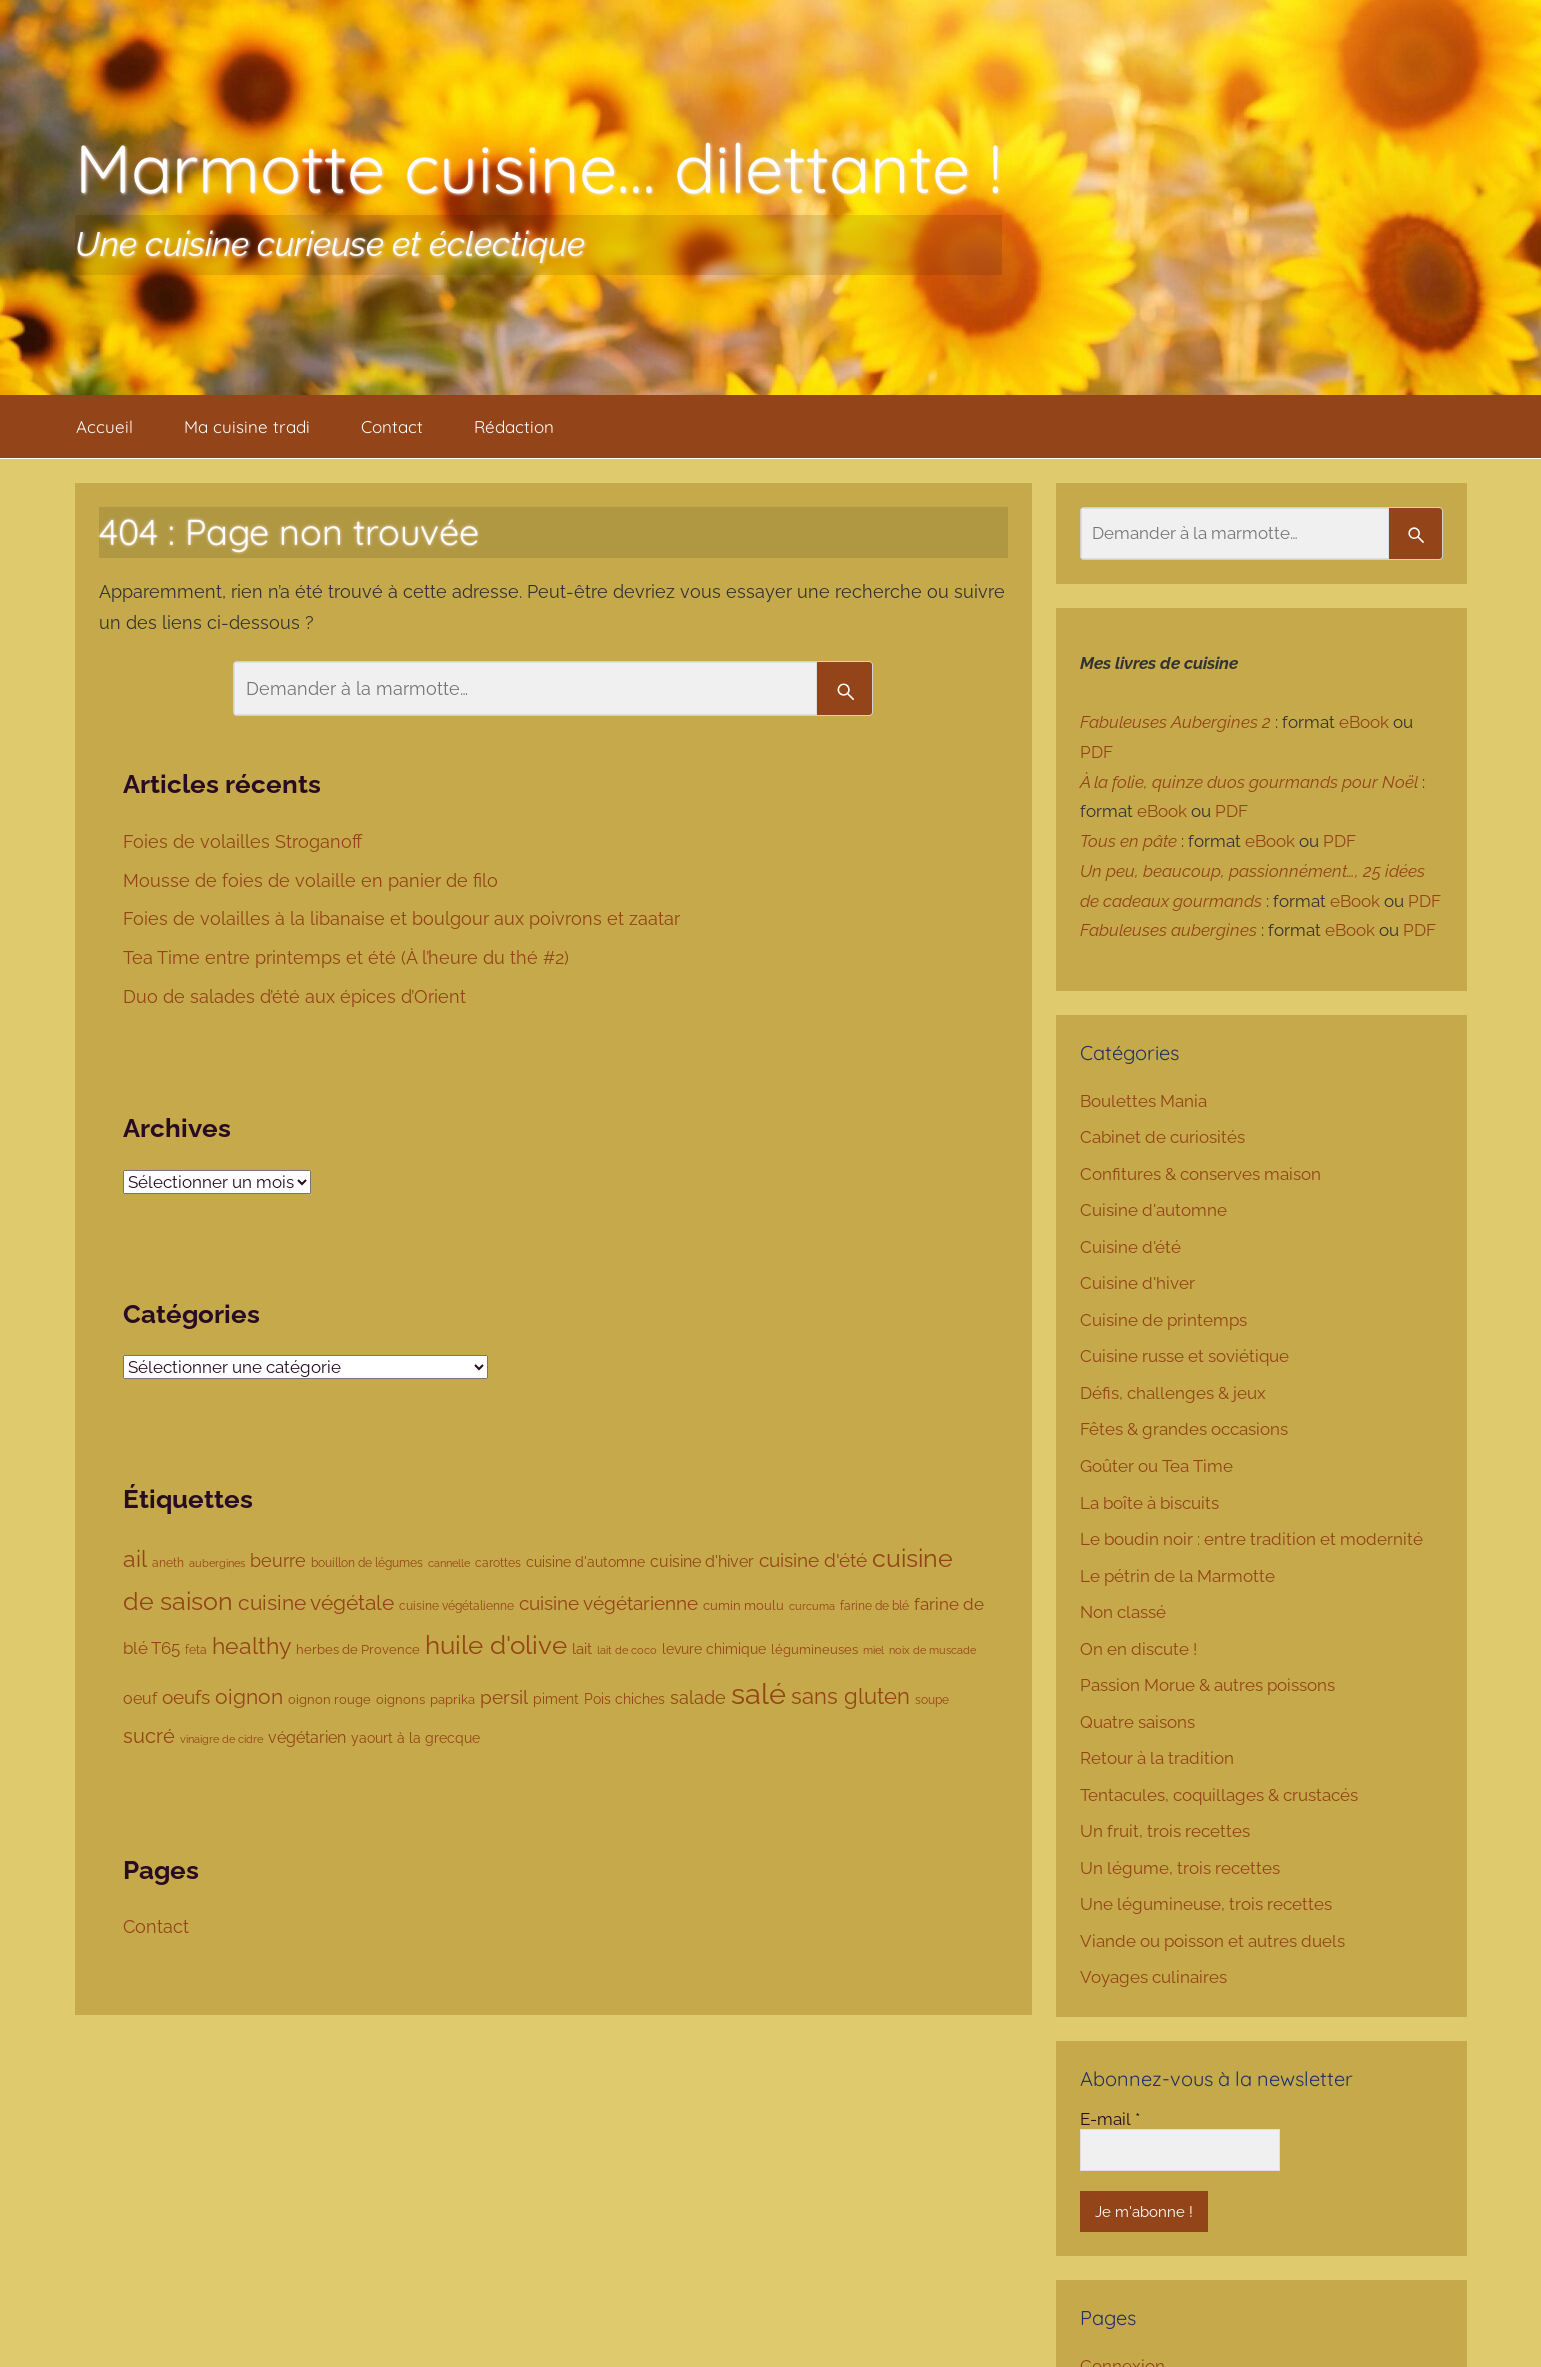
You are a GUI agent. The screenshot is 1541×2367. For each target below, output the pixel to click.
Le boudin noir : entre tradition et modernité (1251, 1539)
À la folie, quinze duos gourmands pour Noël (1249, 782)
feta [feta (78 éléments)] (196, 1649)
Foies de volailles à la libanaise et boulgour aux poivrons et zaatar (404, 918)
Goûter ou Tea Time (1156, 1466)
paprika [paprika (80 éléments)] (452, 1699)
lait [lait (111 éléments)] (582, 1648)
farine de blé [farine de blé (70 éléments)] (874, 1606)
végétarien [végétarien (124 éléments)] (307, 1737)
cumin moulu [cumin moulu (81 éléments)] (743, 1605)
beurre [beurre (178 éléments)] (278, 1560)
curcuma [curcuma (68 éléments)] (812, 1606)
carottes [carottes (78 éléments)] (498, 1562)
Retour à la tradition (1157, 1758)
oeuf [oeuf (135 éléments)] (140, 1698)
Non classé (1123, 1612)
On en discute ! (1138, 1649)
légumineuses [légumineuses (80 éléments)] (814, 1649)
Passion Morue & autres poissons (1207, 1685)
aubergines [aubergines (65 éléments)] (217, 1563)
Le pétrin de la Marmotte (1177, 1576)
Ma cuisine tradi (247, 426)
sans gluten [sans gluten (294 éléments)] (850, 1696)
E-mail (1110, 2119)
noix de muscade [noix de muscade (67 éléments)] (932, 1650)
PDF (1096, 752)
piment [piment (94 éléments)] (556, 1699)
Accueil (104, 426)
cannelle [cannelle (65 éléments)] (449, 1563)
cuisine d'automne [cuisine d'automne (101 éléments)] (585, 1562)
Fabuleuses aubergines (1168, 930)
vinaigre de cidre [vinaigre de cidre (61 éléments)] (221, 1739)
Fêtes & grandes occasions (1184, 1429)
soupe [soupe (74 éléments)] (932, 1700)
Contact (392, 426)
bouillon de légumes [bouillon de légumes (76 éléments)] (367, 1562)
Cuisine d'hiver (1137, 1283)
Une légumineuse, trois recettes (1206, 1904)
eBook (1364, 722)
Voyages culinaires (1153, 1977)
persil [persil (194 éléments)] (504, 1697)
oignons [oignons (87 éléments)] (400, 1699)
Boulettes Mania (1143, 1101)
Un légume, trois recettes (1180, 1868)
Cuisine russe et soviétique (1184, 1356)
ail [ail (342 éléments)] (135, 1559)
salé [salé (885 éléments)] (758, 1693)
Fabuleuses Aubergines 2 (1175, 722)
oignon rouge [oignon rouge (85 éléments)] (329, 1699)
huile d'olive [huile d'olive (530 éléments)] (496, 1645)
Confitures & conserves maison (1200, 1174)
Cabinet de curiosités (1162, 1137)
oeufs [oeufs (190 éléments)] (186, 1697)
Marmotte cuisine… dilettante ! (538, 167)
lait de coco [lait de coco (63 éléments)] (627, 1650)
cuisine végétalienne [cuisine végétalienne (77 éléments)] (456, 1605)
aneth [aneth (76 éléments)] (168, 1562)
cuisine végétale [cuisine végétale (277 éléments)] (316, 1602)
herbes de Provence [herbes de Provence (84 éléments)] (358, 1649)
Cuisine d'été (1130, 1247)
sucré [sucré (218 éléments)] (149, 1736)
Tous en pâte (1128, 841)
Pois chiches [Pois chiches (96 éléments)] (624, 1699)
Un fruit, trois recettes (1165, 1831)
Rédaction (514, 426)
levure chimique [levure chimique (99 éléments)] (714, 1649)
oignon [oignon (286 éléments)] (249, 1696)
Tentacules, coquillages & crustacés (1219, 1795)
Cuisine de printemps (1163, 1320)
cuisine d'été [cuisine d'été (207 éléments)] (813, 1560)
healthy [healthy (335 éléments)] (251, 1646)
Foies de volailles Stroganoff (245, 841)
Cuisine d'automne (1153, 1210)
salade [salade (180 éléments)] (698, 1697)
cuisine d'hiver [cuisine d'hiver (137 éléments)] (702, 1561)
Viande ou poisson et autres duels (1212, 1941)
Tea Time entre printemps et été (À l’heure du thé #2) (348, 957)
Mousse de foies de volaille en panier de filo (313, 880)
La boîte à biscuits (1149, 1503)
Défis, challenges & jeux (1173, 1393)
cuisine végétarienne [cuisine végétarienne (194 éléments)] (608, 1603)
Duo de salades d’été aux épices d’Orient (297, 996)
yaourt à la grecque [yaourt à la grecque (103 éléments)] (415, 1738)
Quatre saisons (1137, 1722)
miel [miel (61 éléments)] (873, 1650)
